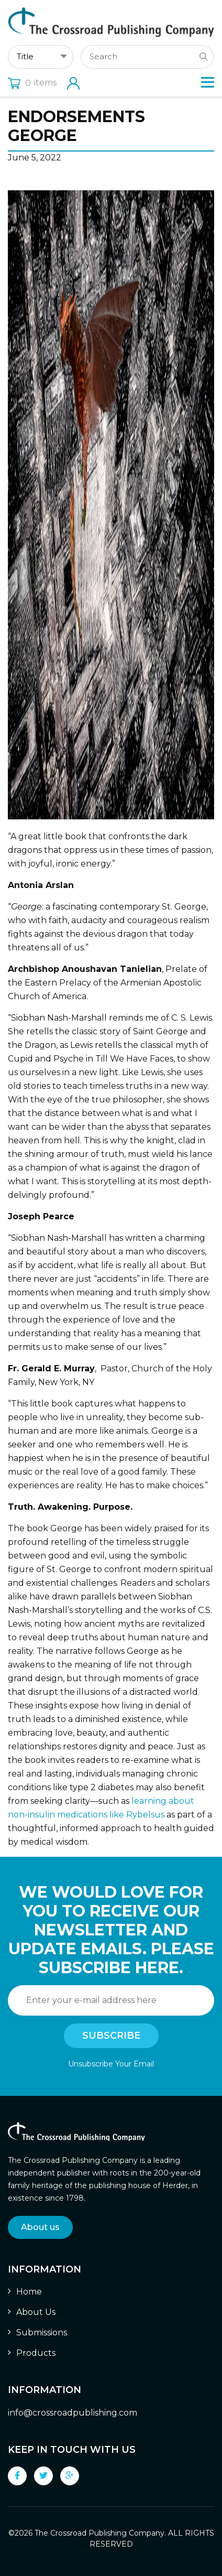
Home (29, 2292)
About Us (36, 2312)
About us (40, 2227)
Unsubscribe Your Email (111, 2064)
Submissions (41, 2332)
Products (36, 2353)
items (32, 83)
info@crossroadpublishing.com (72, 2413)
